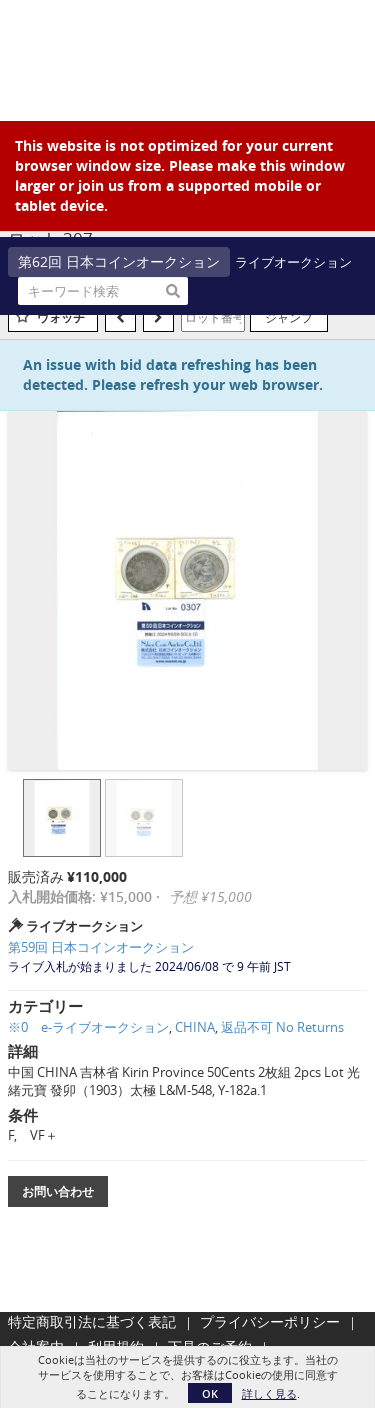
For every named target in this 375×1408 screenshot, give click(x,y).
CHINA (195, 1027)
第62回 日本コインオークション (119, 261)
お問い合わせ (58, 1191)
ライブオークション (293, 262)
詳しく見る (269, 1393)
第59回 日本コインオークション (101, 947)
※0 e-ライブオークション (88, 1027)
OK (210, 1393)
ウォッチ (61, 317)
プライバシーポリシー (270, 1321)
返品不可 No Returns (282, 1027)
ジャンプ (289, 317)
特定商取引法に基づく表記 (92, 1321)
